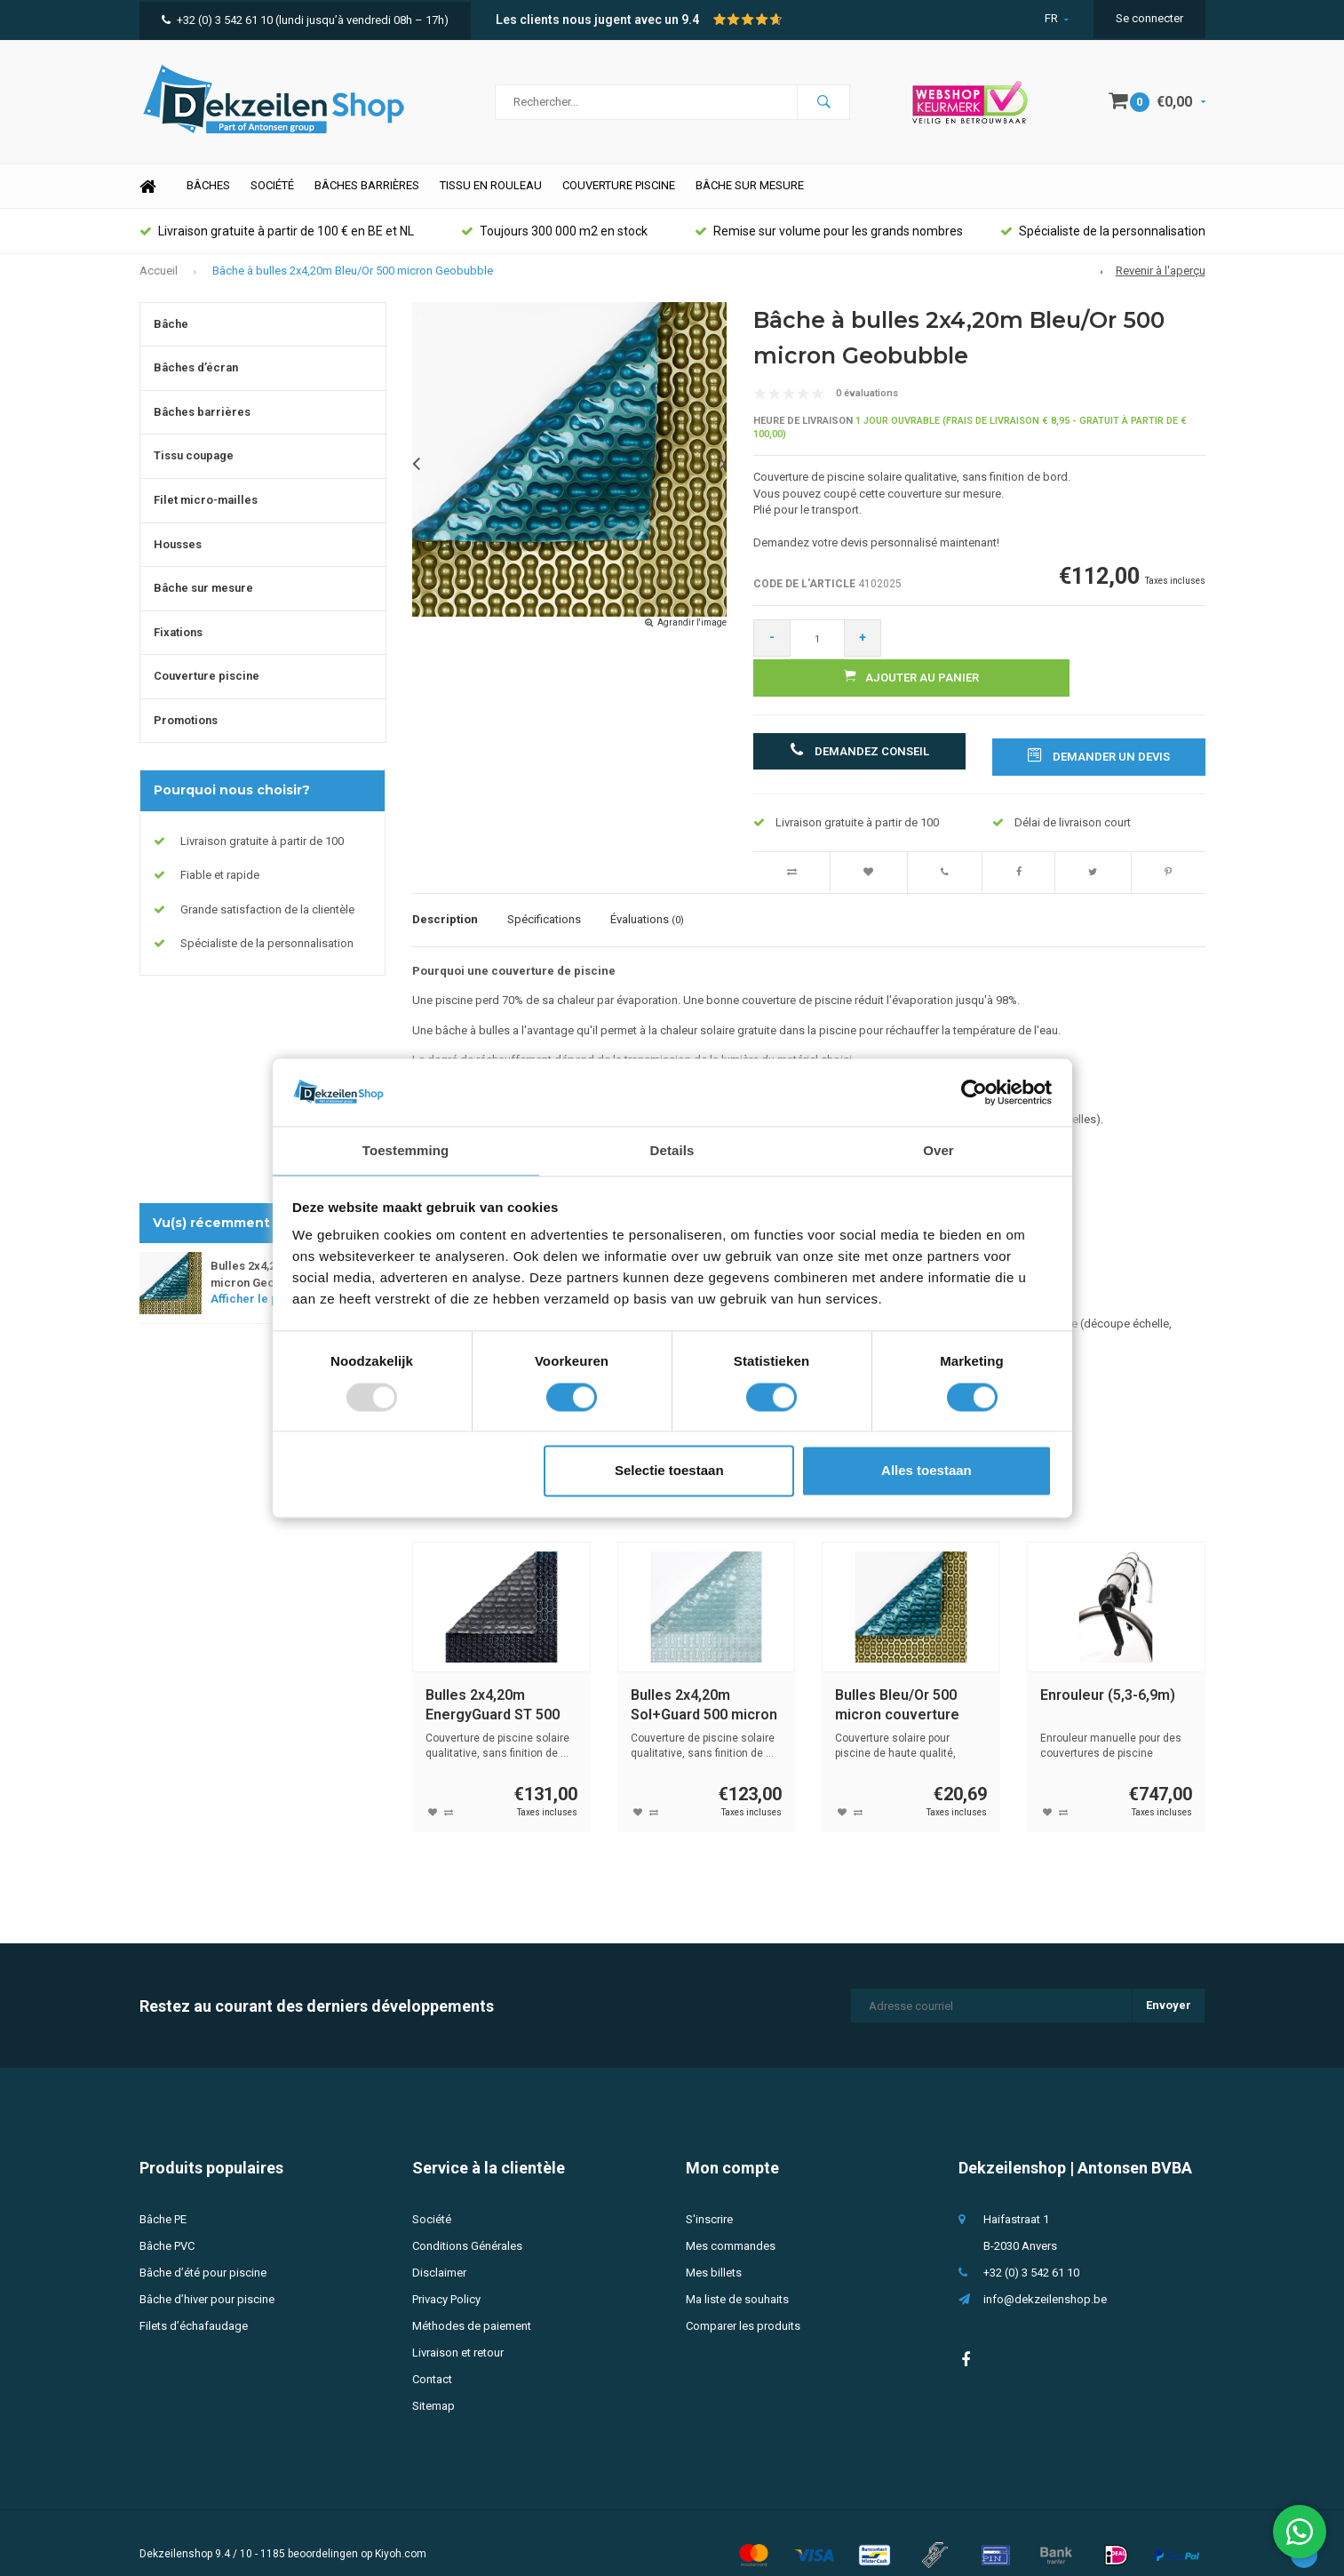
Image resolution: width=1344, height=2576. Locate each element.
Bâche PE (163, 2196)
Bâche (171, 340)
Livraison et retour (458, 2329)
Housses (178, 561)
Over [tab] (938, 1150)
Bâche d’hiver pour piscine (206, 2276)
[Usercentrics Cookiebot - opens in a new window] (974, 1091)
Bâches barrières (366, 203)
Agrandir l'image (692, 639)
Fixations (178, 649)
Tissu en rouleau (491, 203)
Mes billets (714, 2249)
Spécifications (544, 897)
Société (272, 203)
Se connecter (1149, 18)
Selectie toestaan (669, 1471)
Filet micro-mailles (206, 516)
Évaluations (647, 897)
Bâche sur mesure (750, 203)
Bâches (208, 203)
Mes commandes (730, 2222)
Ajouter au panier (1051, 655)
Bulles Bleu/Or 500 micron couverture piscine (897, 1683)
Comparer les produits (743, 2302)
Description (445, 897)
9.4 (690, 19)
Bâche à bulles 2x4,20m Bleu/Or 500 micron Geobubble (352, 287)
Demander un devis (1099, 731)
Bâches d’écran (196, 385)
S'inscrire (709, 2196)
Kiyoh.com (400, 2530)
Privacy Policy (446, 2276)
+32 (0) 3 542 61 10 (217, 20)
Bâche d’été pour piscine (202, 2249)
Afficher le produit (266, 1315)
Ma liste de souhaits (737, 2276)
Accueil (158, 287)
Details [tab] (672, 1150)
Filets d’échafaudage (193, 2302)
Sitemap (433, 2382)
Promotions (186, 737)
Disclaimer (439, 2249)
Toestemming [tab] (405, 1150)
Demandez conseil (859, 731)
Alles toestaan (926, 1471)
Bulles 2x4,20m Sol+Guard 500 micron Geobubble (704, 1683)
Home (148, 204)
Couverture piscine (618, 203)
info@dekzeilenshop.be (1045, 2276)
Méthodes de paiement (471, 2302)
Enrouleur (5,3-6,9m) (1107, 1671)
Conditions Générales (467, 2222)
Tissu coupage (194, 473)
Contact (432, 2356)
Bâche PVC (167, 2222)
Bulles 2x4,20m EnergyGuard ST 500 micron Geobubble (492, 1683)
